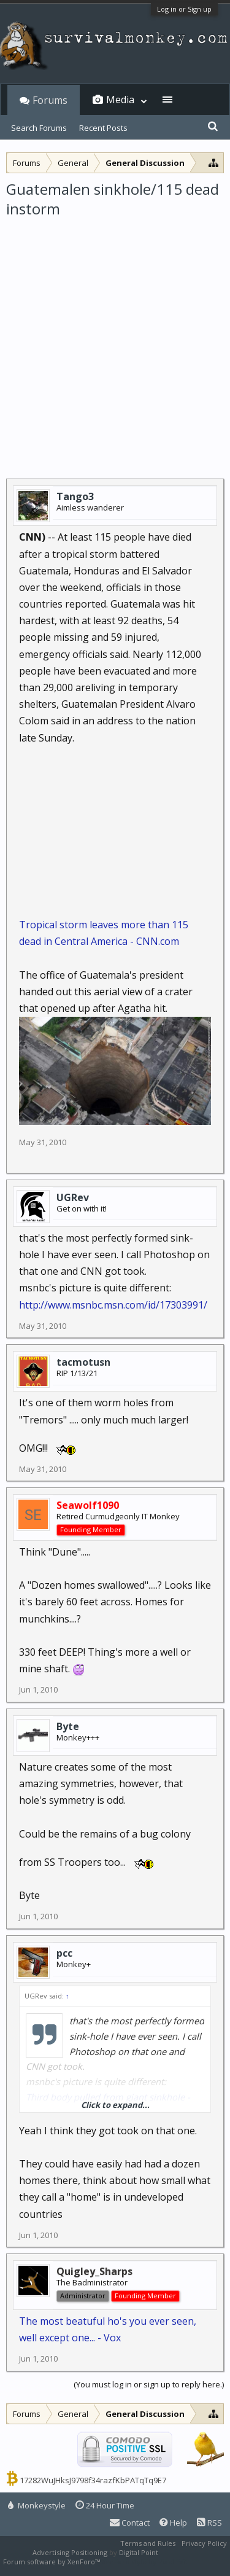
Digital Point (138, 2552)
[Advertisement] (115, 340)
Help (173, 2522)
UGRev (72, 1197)
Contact (130, 2522)
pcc (64, 1953)
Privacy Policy (204, 2543)
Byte (67, 1726)
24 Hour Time (104, 2505)
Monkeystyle (37, 2505)
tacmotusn (83, 1362)
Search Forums (39, 127)
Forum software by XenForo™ (52, 2561)
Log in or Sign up (184, 9)
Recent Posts (103, 127)
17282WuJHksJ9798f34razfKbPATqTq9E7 (93, 2480)
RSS (209, 2522)
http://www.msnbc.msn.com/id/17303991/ (113, 1305)
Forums (50, 100)
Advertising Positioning (70, 2552)
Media (120, 99)
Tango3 (75, 496)
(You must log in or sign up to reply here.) (149, 2384)
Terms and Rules (147, 2543)
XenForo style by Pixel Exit (145, 2561)
